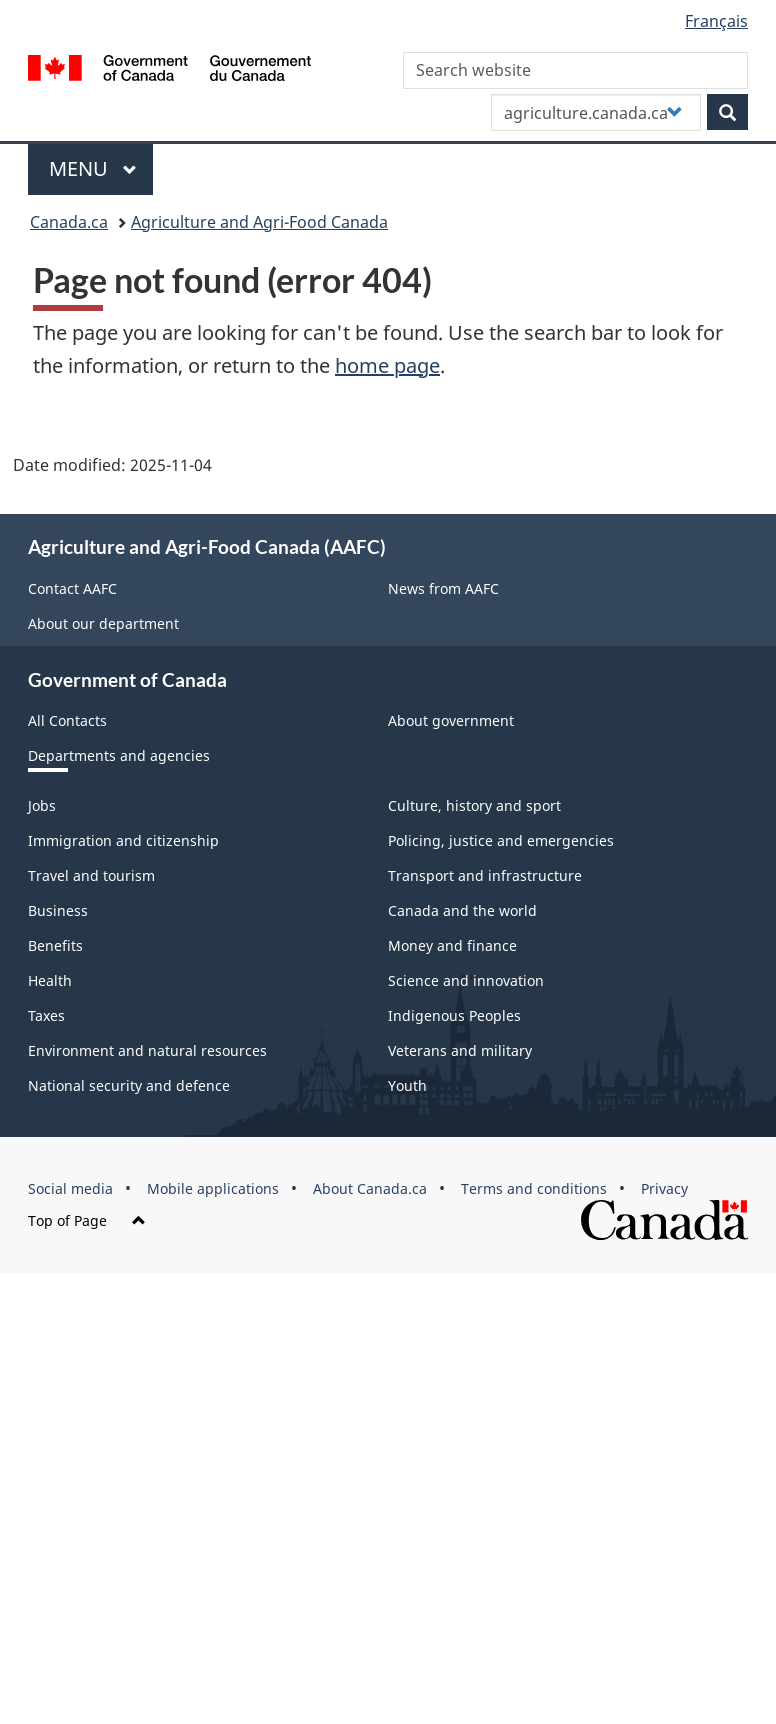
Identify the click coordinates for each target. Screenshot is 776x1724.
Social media (70, 1188)
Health (50, 980)
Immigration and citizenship (123, 840)
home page (387, 365)
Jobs (42, 805)
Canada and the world (462, 910)
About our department (103, 623)
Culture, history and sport (474, 805)
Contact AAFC (72, 588)
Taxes (46, 1015)
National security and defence (129, 1085)
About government (451, 720)
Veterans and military (460, 1050)
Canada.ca (69, 222)
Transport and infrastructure (485, 875)
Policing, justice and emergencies (501, 840)
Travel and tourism (91, 875)
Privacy (664, 1188)
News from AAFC (443, 588)
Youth (407, 1085)
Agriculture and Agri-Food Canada (259, 222)
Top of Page (87, 1220)
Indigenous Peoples (454, 1015)
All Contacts (67, 720)
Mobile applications (213, 1188)
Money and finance (452, 945)
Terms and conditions (534, 1188)
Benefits (55, 945)
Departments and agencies (119, 755)
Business (58, 910)
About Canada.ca (370, 1188)
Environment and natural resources (147, 1050)
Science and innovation (466, 980)
